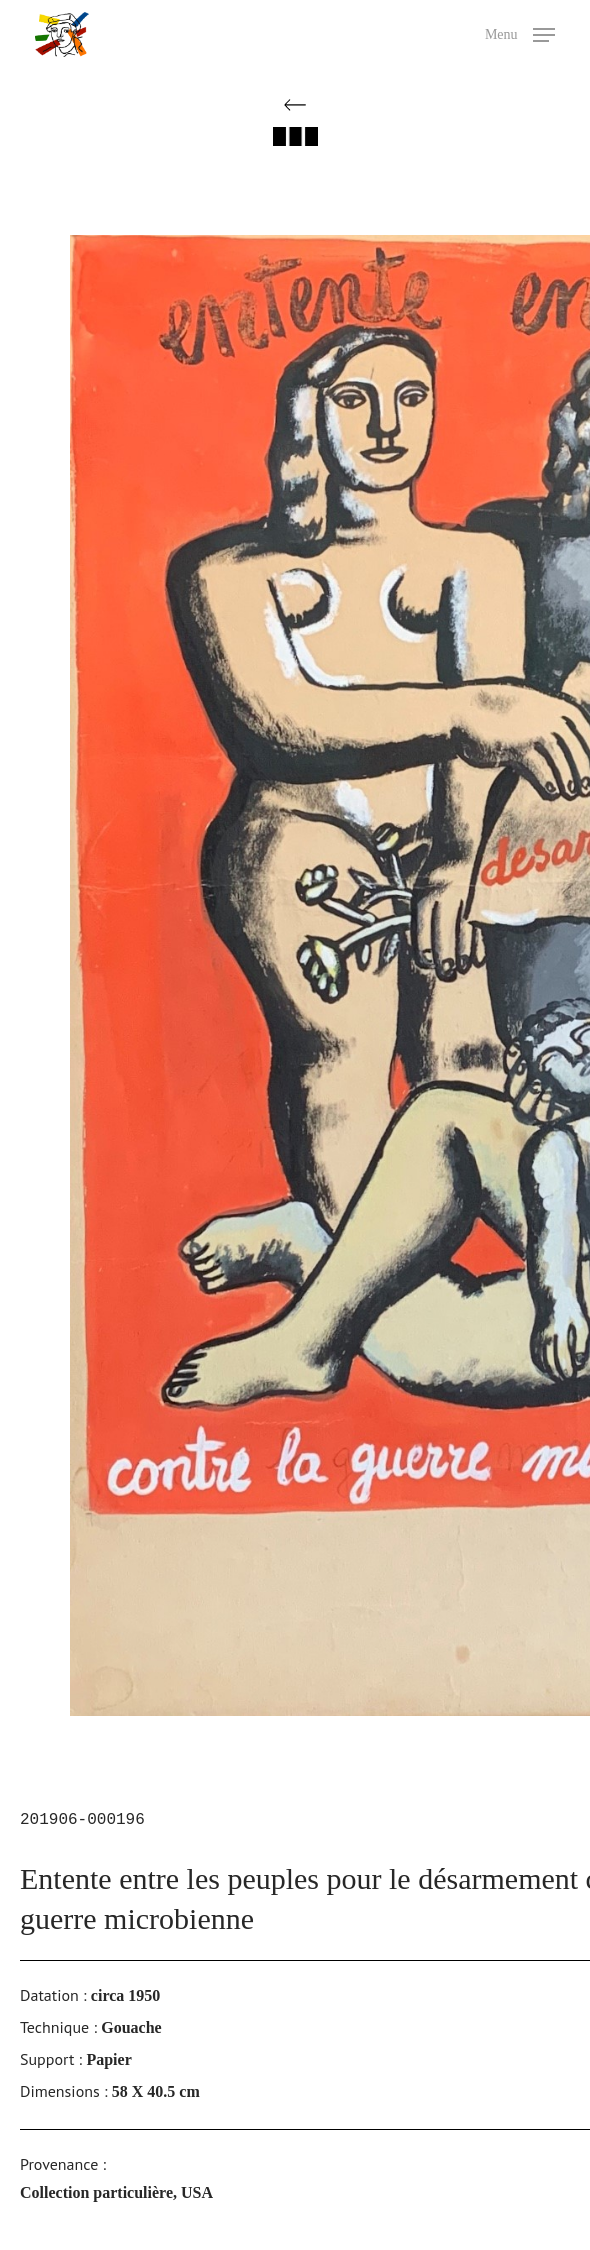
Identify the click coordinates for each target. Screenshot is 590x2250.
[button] (520, 33)
